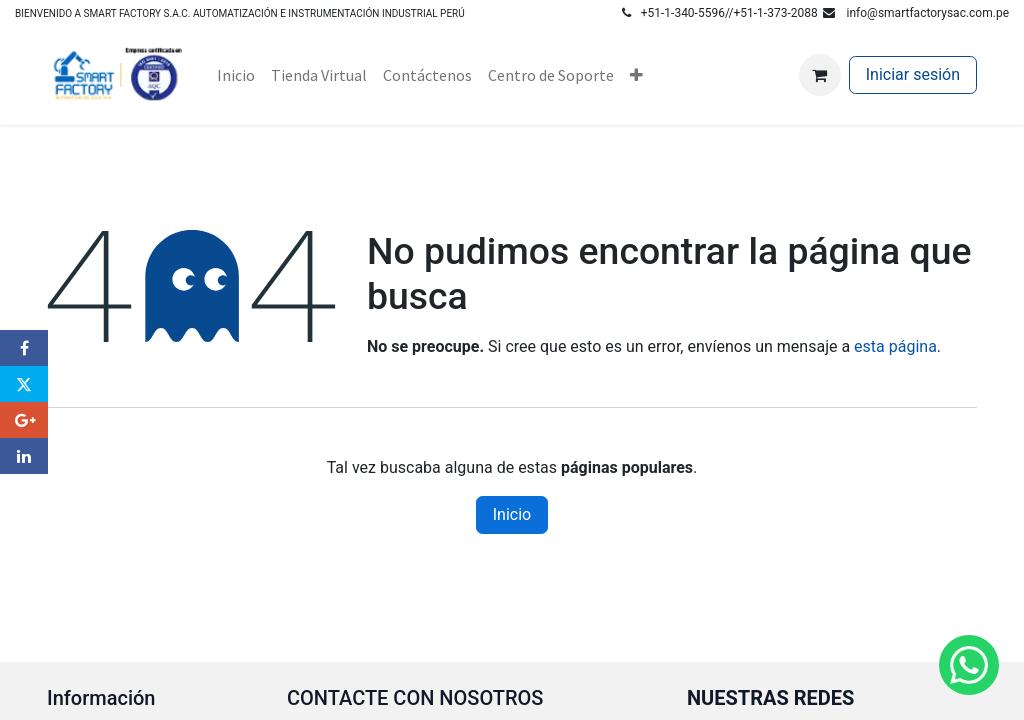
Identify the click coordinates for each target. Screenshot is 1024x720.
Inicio (512, 514)
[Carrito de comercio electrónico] (820, 75)
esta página (895, 346)
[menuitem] (236, 75)
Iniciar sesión (913, 74)
